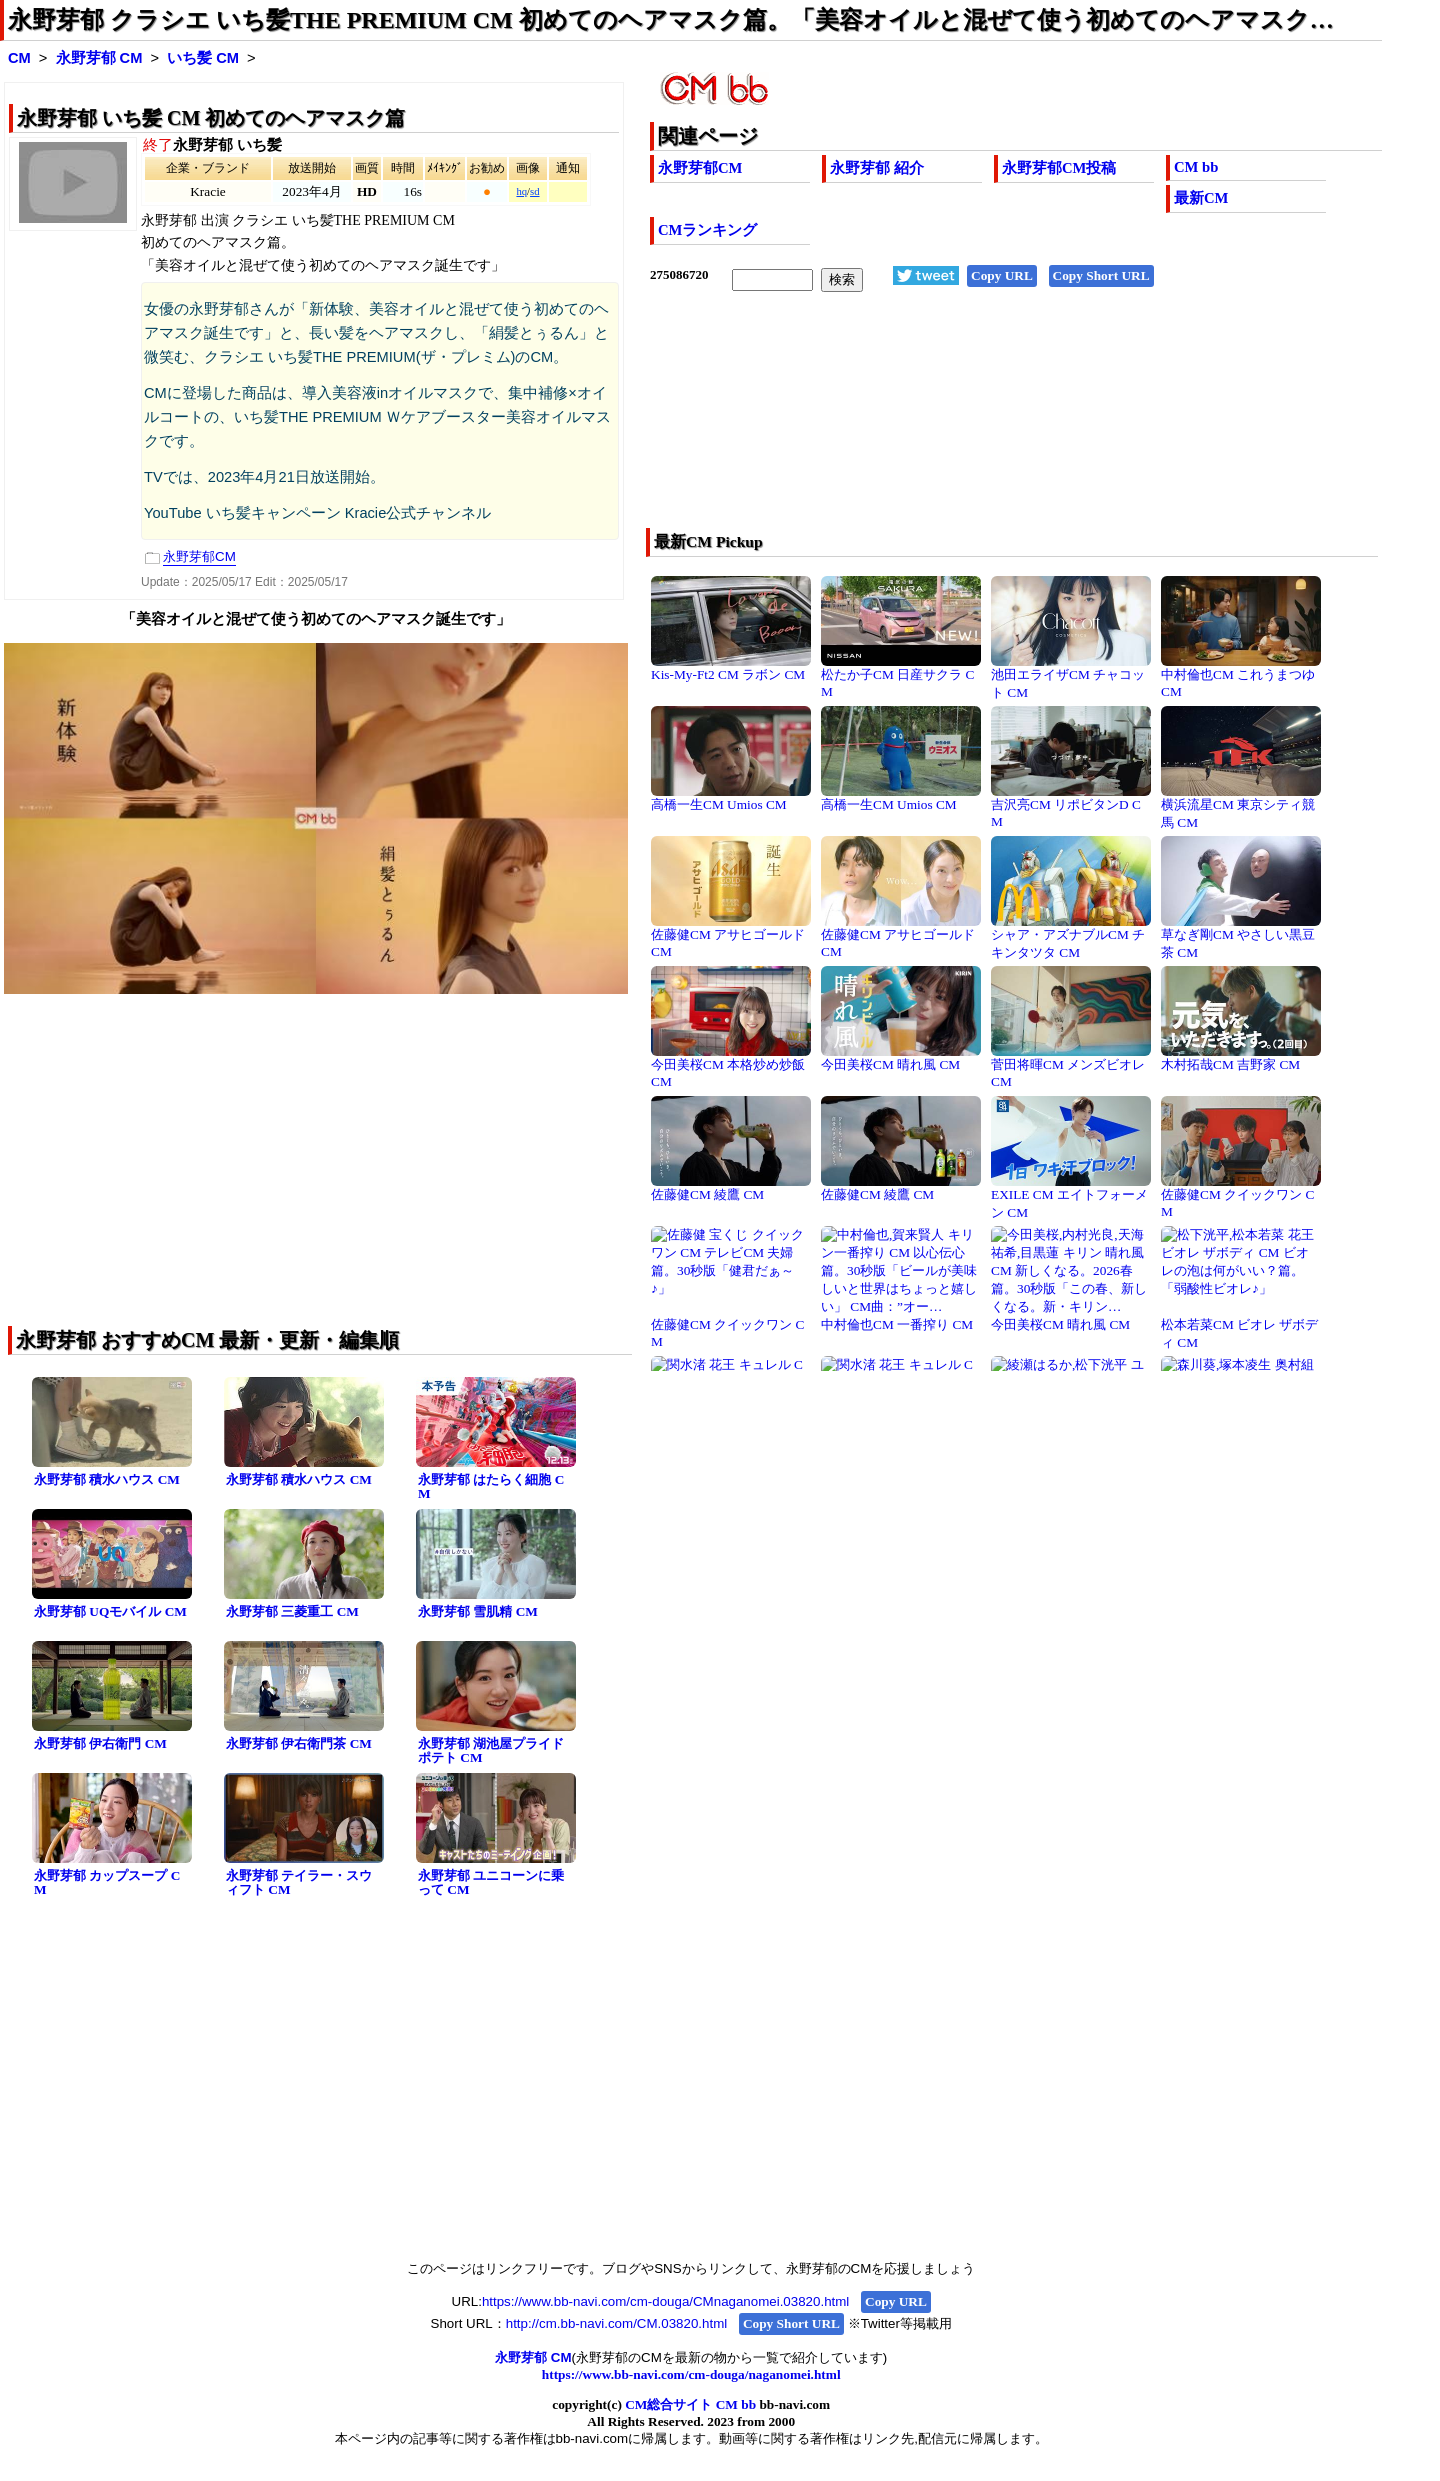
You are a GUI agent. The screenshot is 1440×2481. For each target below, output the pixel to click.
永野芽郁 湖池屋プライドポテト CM (491, 1751)
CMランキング (707, 230)
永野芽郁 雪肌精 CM (478, 1611)
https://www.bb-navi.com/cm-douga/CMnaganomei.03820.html (665, 2301)
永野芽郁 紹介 (877, 168)
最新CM (1201, 198)
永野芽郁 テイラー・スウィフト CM (299, 1883)
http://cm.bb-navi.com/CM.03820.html (616, 2323)
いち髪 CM (203, 58)
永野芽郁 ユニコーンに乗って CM (491, 1883)
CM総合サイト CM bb (690, 2404)
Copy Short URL (1101, 275)
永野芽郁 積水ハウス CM (107, 1479)
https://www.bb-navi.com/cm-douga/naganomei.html (691, 2374)
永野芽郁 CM (99, 58)
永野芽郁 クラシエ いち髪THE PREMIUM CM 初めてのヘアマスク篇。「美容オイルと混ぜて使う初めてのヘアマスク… (671, 20)
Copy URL (1002, 275)
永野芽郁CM (700, 168)
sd (534, 191)
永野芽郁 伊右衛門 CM (100, 1743)
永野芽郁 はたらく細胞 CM (491, 1487)
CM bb (1196, 167)
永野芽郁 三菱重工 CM (292, 1611)
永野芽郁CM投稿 (1059, 168)
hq (521, 191)
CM (19, 58)
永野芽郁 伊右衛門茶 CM (299, 1743)
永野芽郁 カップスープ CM (107, 1883)
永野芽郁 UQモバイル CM (110, 1611)
